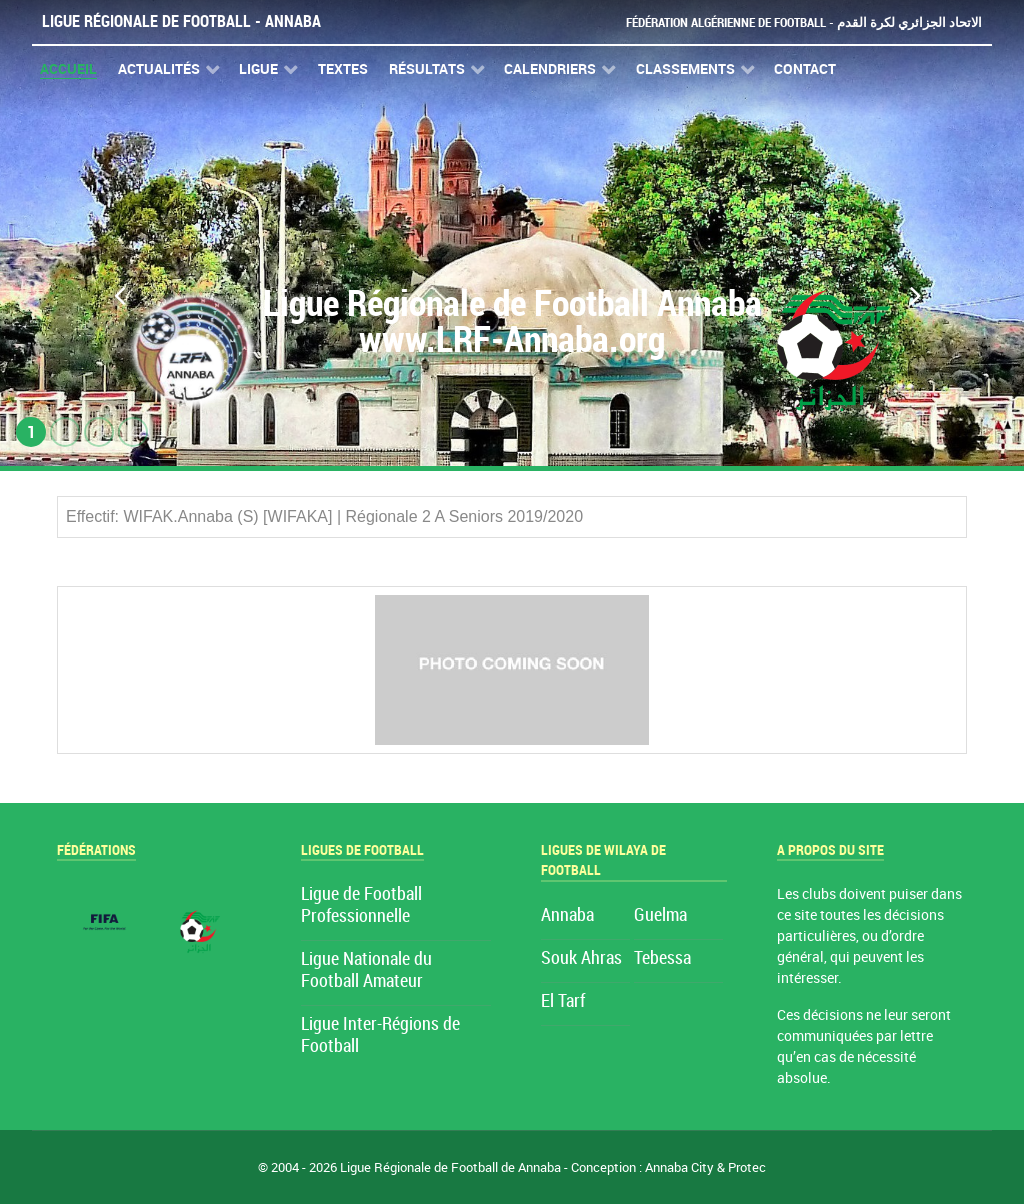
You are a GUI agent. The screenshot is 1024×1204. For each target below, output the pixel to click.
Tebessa (662, 958)
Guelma (660, 915)
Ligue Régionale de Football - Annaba (181, 21)
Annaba (567, 915)
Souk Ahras (581, 958)
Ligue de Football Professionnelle (361, 905)
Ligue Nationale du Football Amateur (366, 970)
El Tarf (563, 1001)
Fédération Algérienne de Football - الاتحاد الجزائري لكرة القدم (804, 22)
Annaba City (679, 1167)
